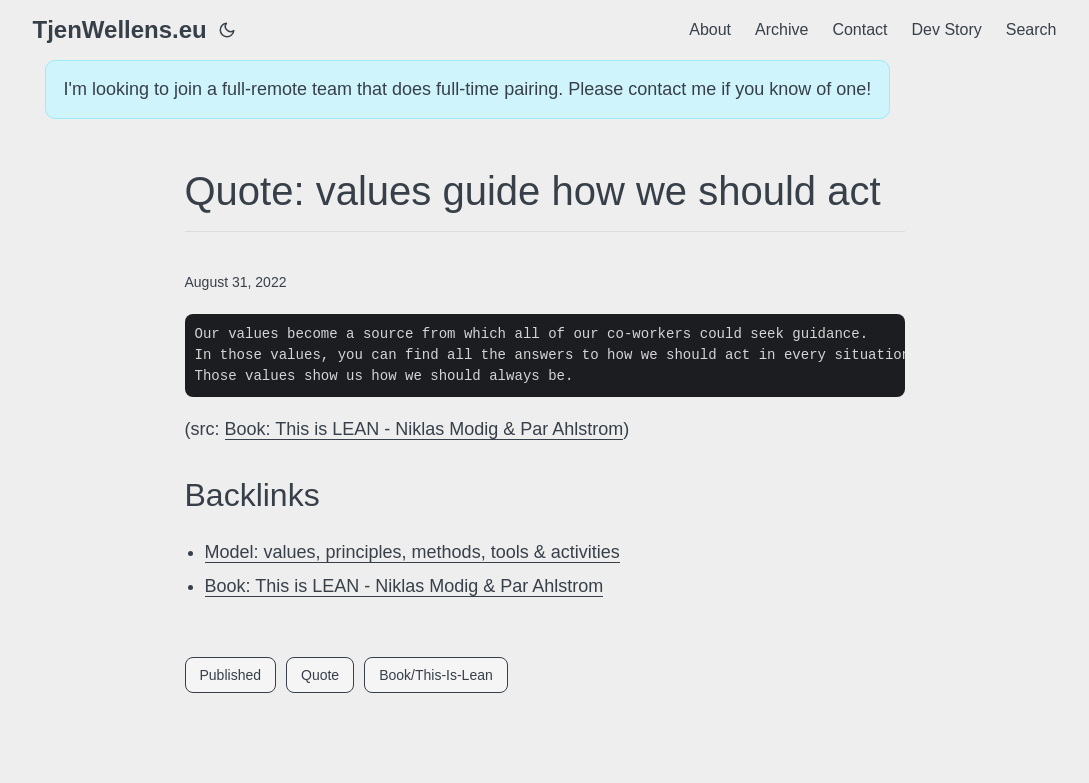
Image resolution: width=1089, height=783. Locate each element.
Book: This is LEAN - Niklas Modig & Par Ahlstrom (424, 429)
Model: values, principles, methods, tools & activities (412, 552)
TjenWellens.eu (120, 29)
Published (231, 675)
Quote (320, 675)
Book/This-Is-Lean (436, 675)
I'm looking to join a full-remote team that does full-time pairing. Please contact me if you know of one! (468, 89)
